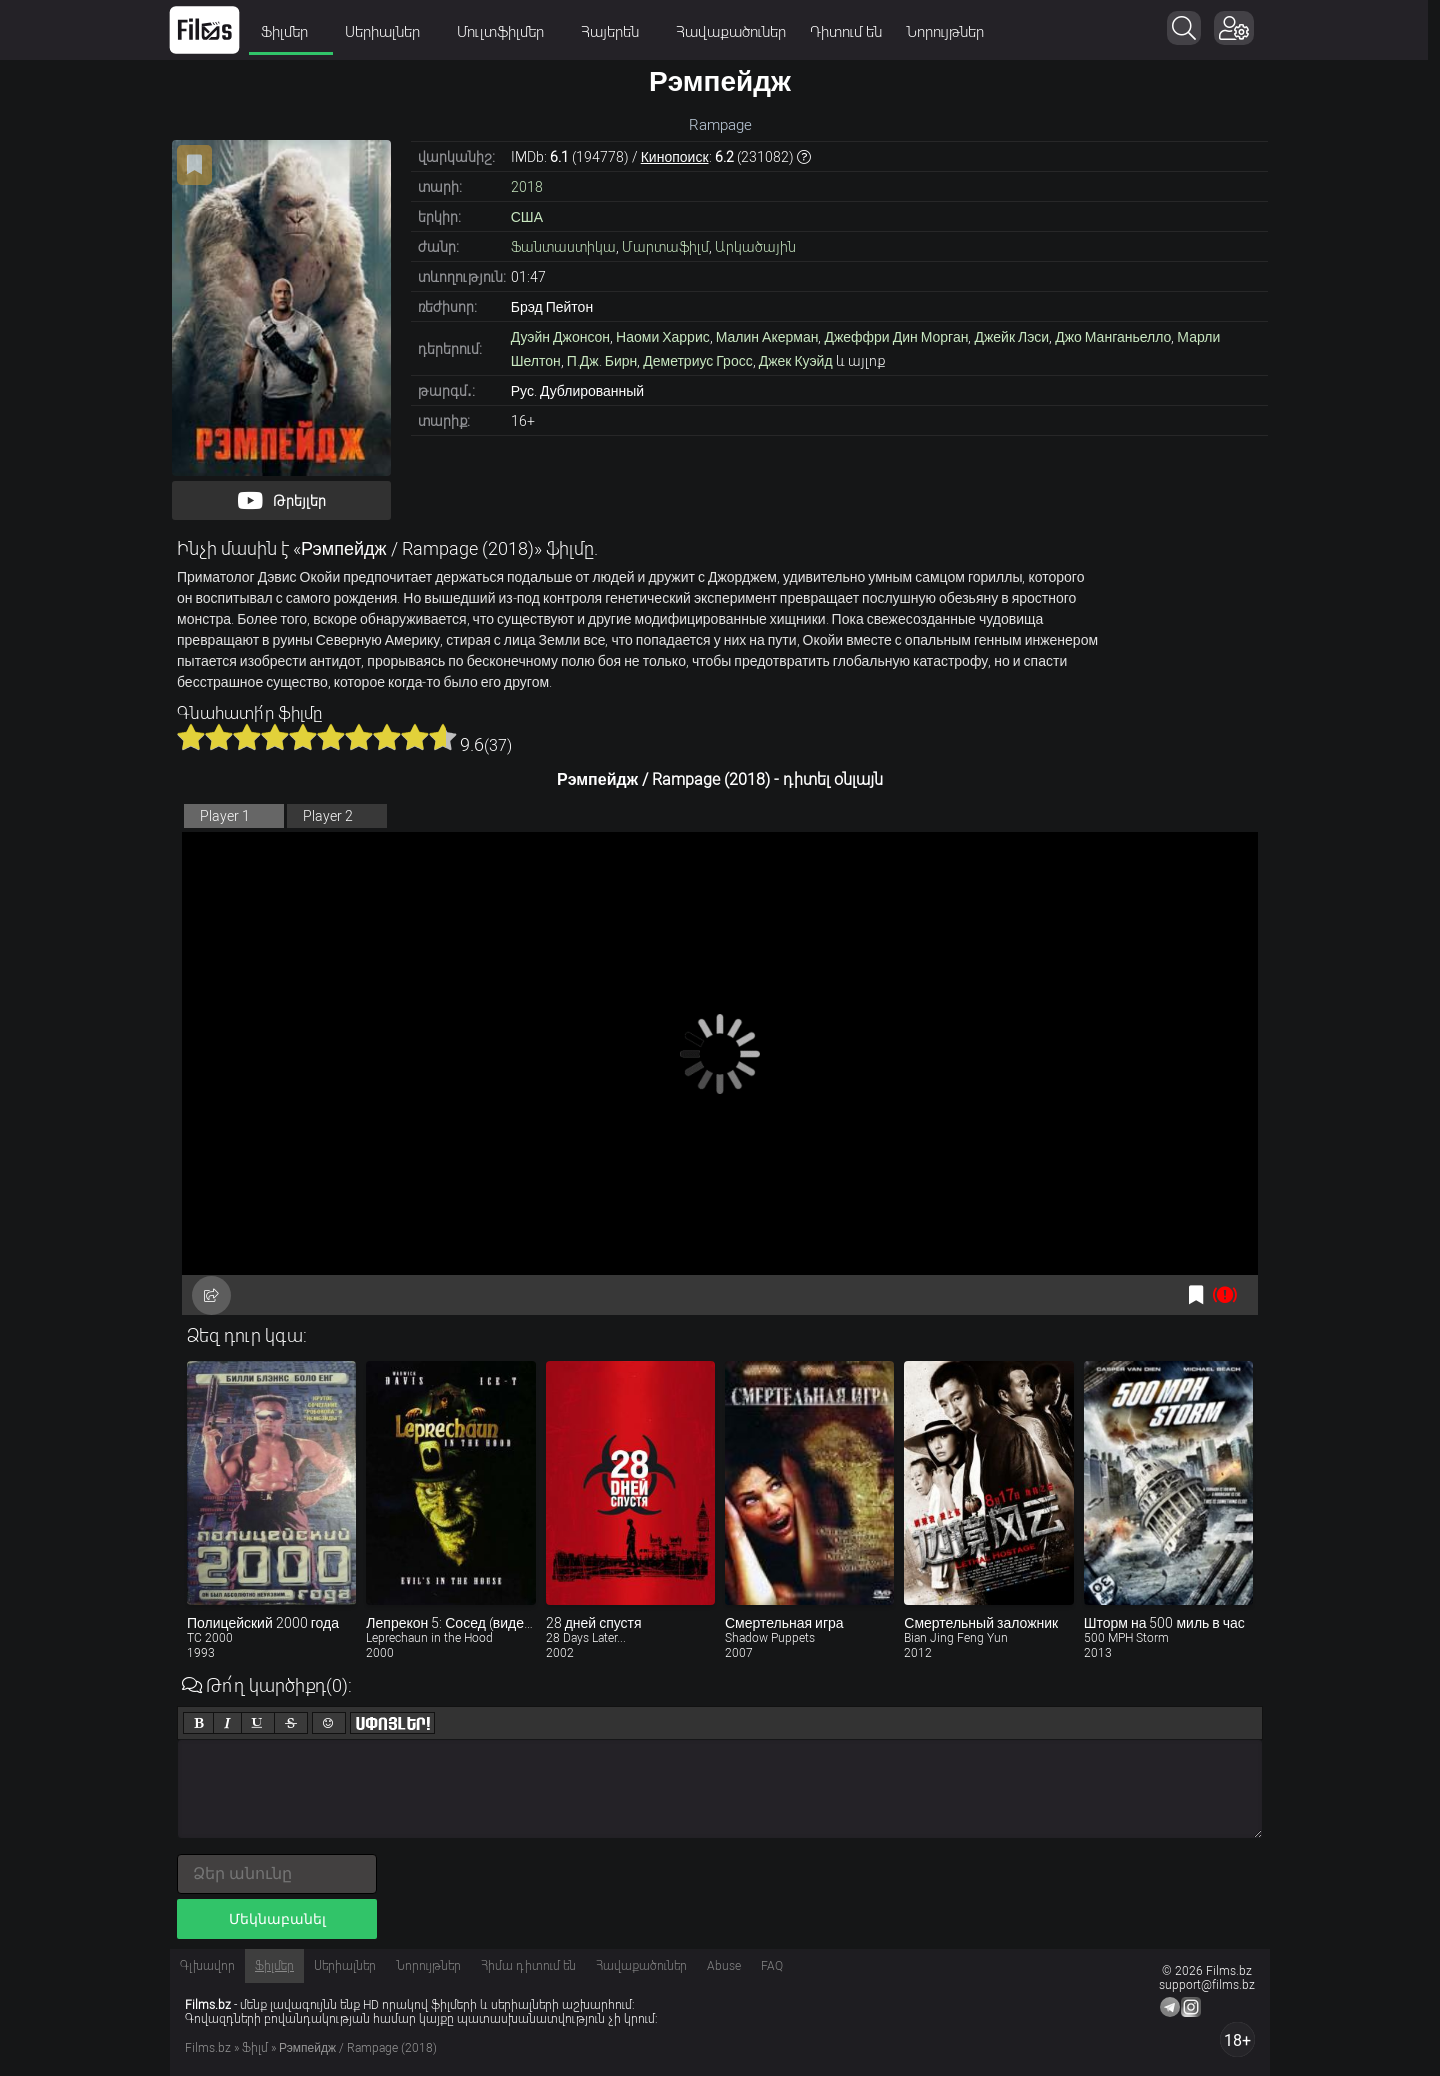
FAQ (772, 1966)
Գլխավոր (207, 1966)
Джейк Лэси (1011, 337)
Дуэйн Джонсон (560, 337)
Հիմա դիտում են (528, 1966)
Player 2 (328, 816)
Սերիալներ (395, 32)
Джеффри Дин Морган (896, 337)
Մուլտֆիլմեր (513, 32)
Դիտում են (852, 32)
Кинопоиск (675, 157)
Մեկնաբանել (277, 1919)
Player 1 (225, 816)
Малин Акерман (767, 337)
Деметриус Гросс (697, 361)
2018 (527, 187)
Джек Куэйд (796, 361)
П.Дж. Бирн (602, 361)
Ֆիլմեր (297, 32)
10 (443, 737)
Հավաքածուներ (737, 32)
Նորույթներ (951, 32)
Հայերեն (622, 32)
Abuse (724, 1966)
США (527, 217)
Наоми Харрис (663, 337)
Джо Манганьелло (1113, 337)
